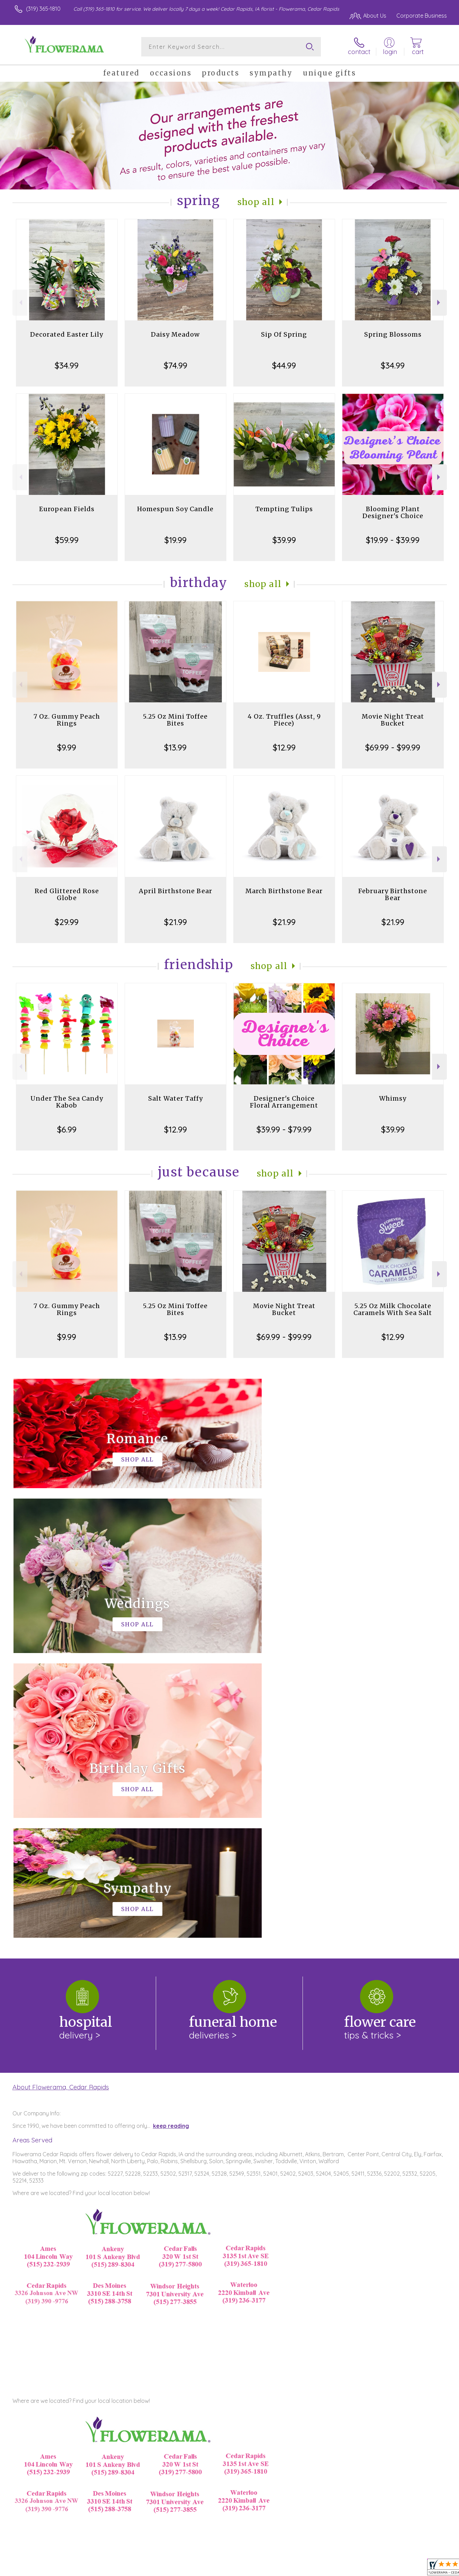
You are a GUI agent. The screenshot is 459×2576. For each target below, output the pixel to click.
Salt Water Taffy (175, 1098)
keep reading (171, 1841)
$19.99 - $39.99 (393, 540)
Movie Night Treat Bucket (393, 719)
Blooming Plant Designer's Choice (392, 512)
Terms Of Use (295, 2569)
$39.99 (284, 540)
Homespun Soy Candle (175, 509)
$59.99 (67, 540)
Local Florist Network (385, 2569)
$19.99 (175, 540)
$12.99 (284, 747)
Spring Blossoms (393, 334)
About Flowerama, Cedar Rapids (60, 1802)
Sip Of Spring (284, 334)
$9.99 (66, 747)
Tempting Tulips (284, 509)
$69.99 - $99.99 (392, 747)
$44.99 (284, 365)
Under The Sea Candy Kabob (66, 1101)
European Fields (66, 509)
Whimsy (392, 1098)
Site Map (428, 2569)
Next (439, 303)
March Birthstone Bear (284, 891)
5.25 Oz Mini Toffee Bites (175, 719)
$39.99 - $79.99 (284, 1129)
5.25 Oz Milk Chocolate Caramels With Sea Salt (392, 1309)
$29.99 (67, 922)
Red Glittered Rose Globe (67, 894)
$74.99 (175, 365)
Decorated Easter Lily (66, 334)
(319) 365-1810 (43, 8)
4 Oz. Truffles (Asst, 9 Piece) (284, 719)
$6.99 (66, 1129)
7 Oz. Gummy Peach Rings (67, 719)
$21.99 (175, 922)
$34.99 (67, 365)
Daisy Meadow (175, 334)
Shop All (256, 202)
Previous (19, 303)
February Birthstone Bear (392, 894)
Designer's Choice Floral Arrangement (284, 1101)
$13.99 (175, 747)
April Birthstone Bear (175, 891)
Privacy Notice (336, 2569)
